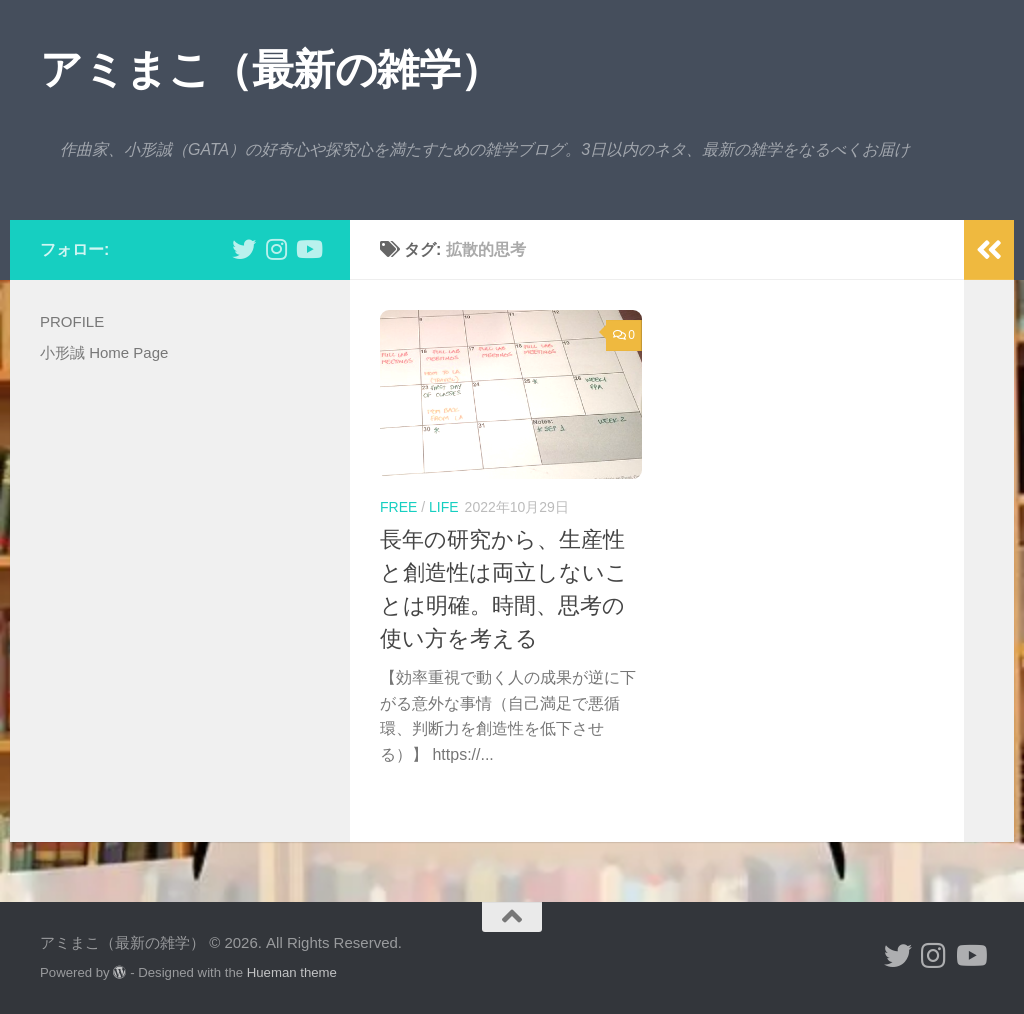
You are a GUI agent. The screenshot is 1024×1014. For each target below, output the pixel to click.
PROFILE (72, 321)
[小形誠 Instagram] (276, 249)
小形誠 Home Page (104, 352)
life (444, 507)
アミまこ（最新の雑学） (271, 69)
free (398, 507)
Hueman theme (292, 972)
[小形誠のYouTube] (308, 249)
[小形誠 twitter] (244, 249)
